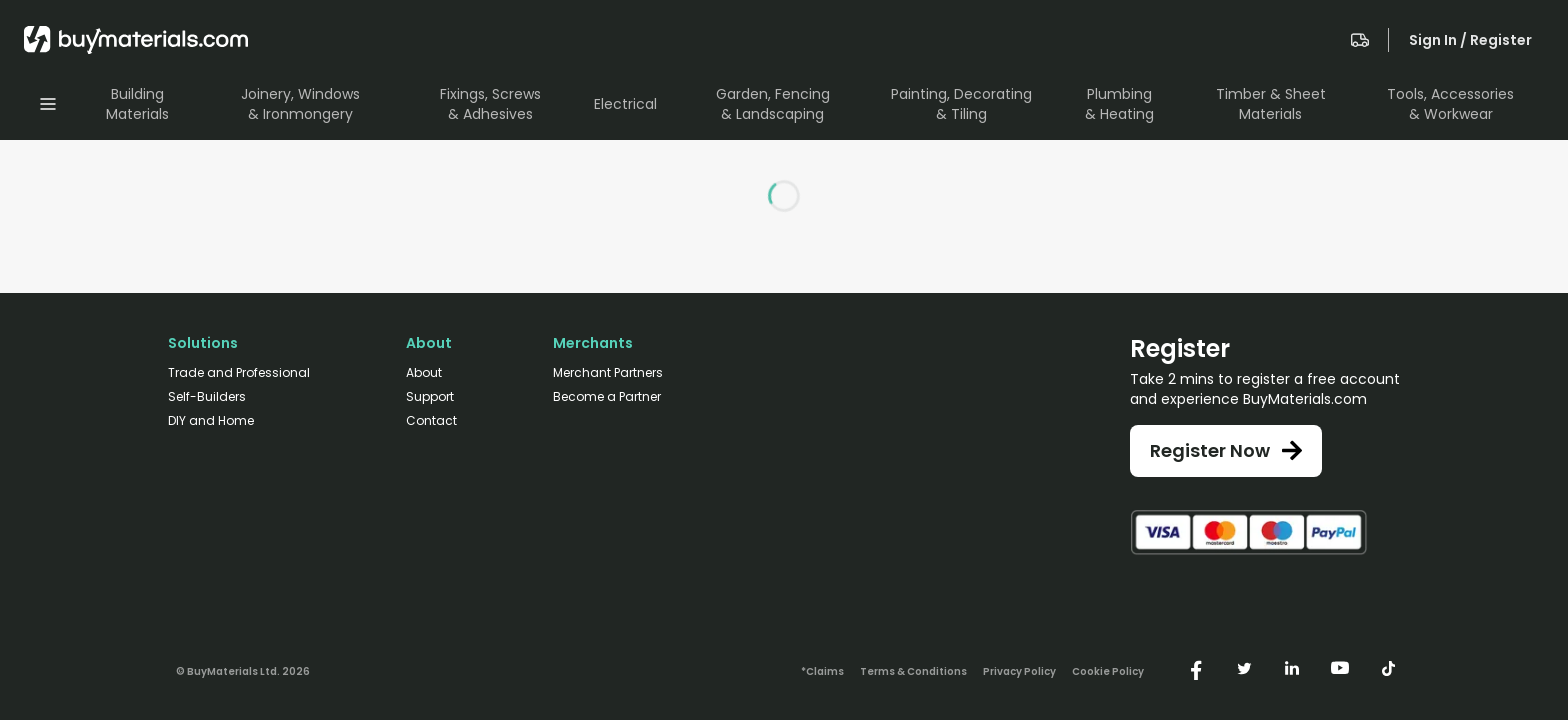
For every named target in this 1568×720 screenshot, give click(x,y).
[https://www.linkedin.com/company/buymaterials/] (1292, 668)
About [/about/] (424, 373)
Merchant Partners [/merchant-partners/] (608, 373)
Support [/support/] (430, 397)
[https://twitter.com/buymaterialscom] (1244, 668)
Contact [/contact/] (431, 421)
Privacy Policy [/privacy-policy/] (1019, 672)
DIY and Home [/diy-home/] (211, 421)
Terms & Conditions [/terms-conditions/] (913, 672)
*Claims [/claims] (822, 672)
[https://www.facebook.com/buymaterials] (1196, 668)
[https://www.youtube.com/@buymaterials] (1340, 668)
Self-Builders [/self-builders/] (207, 397)
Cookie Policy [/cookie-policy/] (1108, 672)
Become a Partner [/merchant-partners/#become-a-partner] (607, 397)
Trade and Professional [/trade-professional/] (239, 373)
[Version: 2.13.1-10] (243, 668)
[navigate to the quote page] (1360, 40)
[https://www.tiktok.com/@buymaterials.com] (1388, 668)
